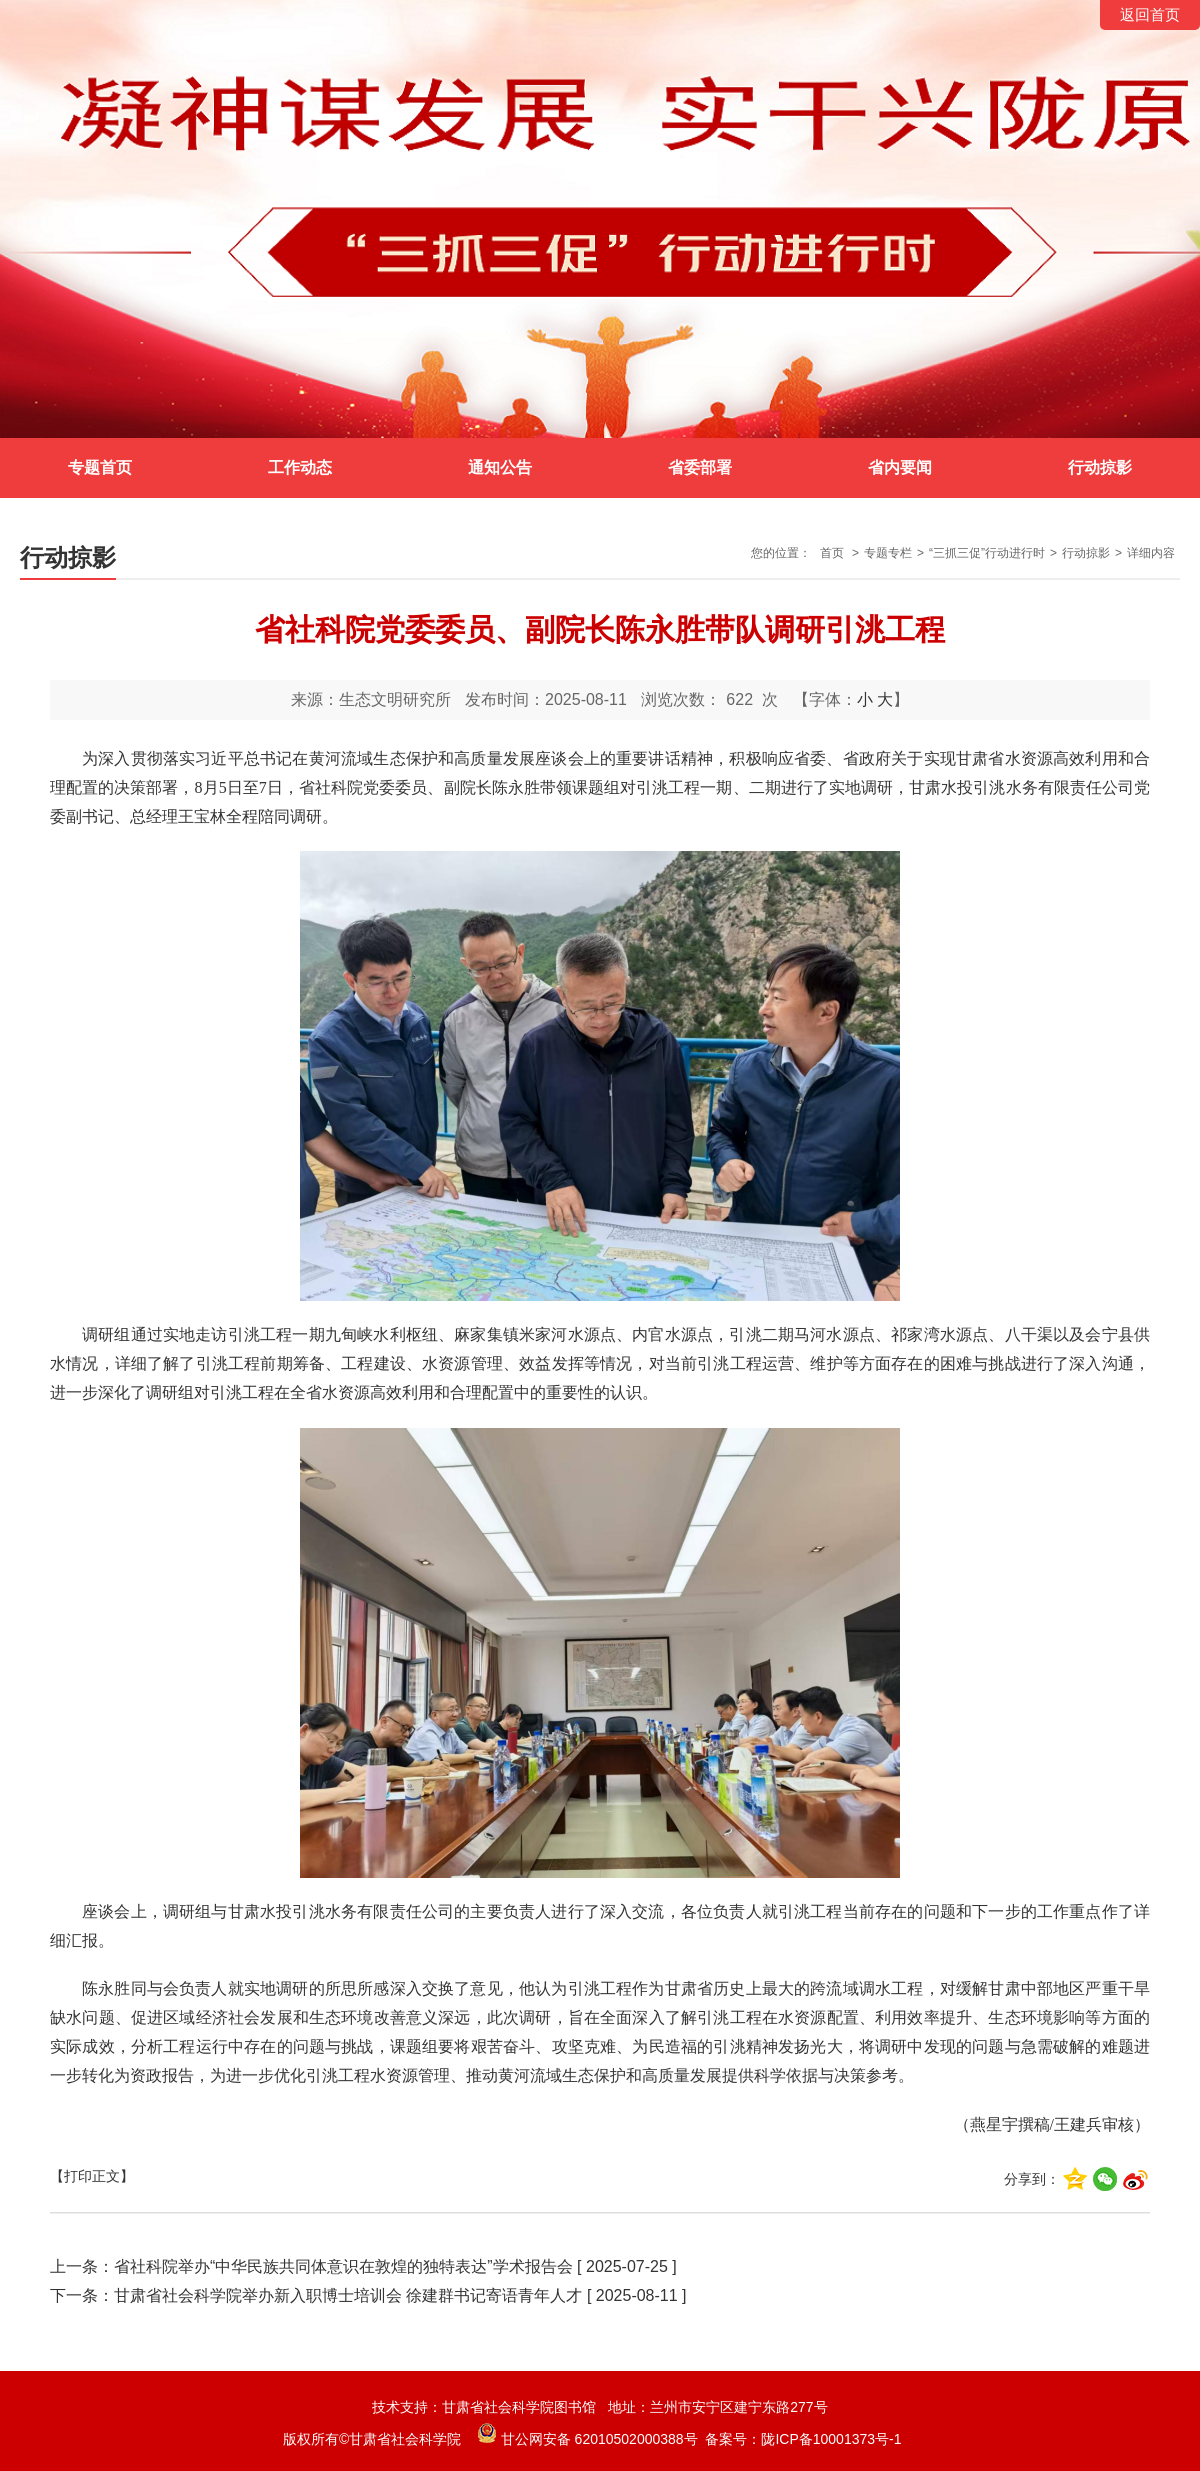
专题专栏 (888, 553)
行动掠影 (1100, 467)
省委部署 (700, 467)
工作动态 (300, 467)
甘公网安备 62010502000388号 (587, 2439)
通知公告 (500, 467)
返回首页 (1150, 14)
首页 (832, 553)
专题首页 (100, 467)
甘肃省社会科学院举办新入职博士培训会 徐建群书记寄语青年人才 (348, 2295)
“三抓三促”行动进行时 (987, 553)
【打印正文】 (92, 2176)
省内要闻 (900, 467)
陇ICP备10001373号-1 (831, 2439)
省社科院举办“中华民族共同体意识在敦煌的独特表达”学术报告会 (343, 2266)
